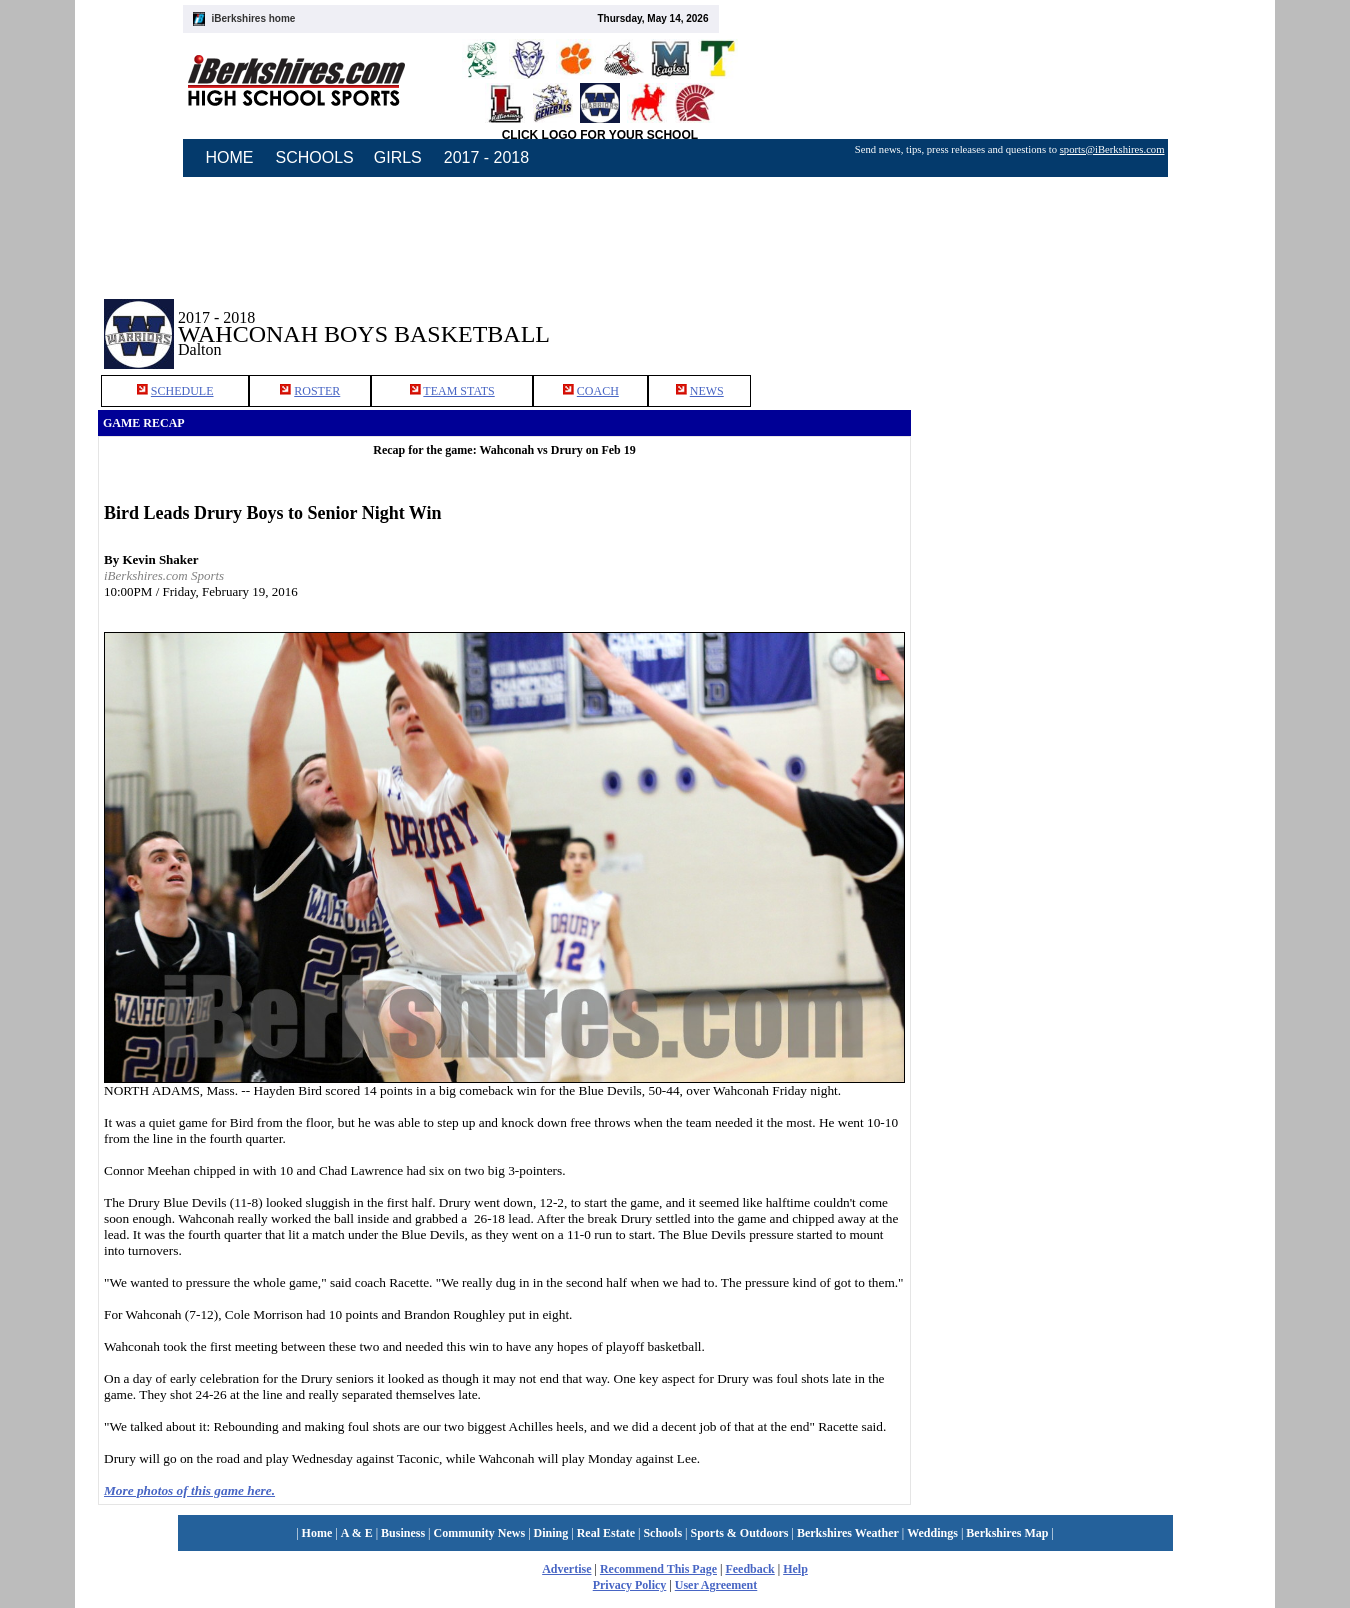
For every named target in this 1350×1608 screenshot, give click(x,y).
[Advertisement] (1082, 319)
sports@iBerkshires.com (1112, 149)
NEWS (707, 391)
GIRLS (398, 157)
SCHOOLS (315, 157)
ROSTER (317, 391)
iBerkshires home (254, 18)
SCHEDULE (182, 391)
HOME (230, 157)
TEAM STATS (458, 391)
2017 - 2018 (486, 157)
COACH (598, 391)
